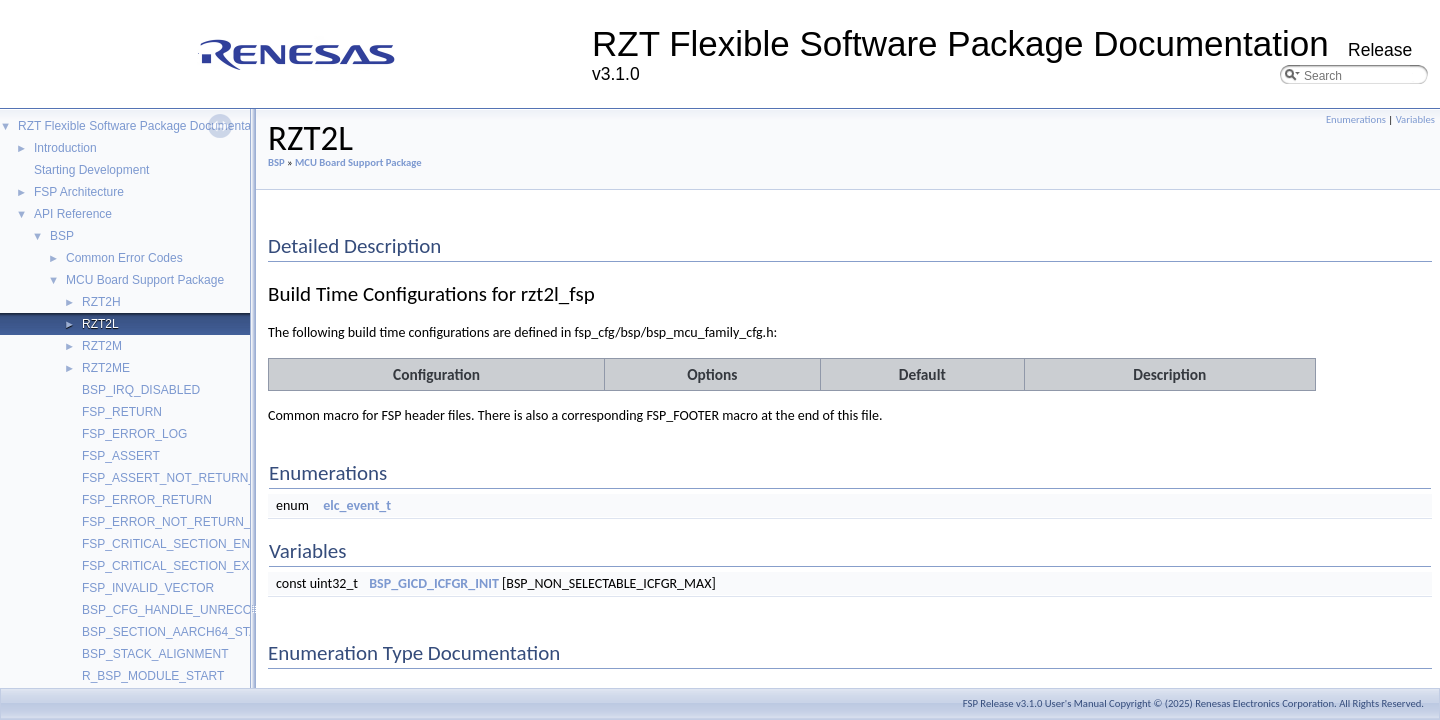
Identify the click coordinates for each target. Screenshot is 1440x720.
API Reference (73, 214)
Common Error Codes (124, 258)
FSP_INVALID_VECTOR (148, 588)
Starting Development (91, 170)
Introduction (65, 148)
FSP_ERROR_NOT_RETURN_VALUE (185, 522)
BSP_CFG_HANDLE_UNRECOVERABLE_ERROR (219, 610)
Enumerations (1356, 119)
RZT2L (100, 324)
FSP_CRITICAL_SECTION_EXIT (171, 566)
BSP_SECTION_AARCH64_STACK (178, 632)
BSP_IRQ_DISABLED (141, 390)
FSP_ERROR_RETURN (147, 500)
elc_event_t (357, 505)
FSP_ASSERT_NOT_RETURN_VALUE (188, 478)
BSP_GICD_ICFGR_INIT (434, 583)
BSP (62, 236)
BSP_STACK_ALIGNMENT (155, 654)
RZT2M (102, 346)
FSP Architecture (79, 192)
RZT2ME (106, 368)
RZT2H (101, 302)
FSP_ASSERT (121, 456)
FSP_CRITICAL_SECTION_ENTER (178, 544)
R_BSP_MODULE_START (153, 676)
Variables (1415, 119)
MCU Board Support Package (145, 280)
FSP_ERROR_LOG (134, 434)
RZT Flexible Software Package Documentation (144, 126)
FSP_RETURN (122, 412)
